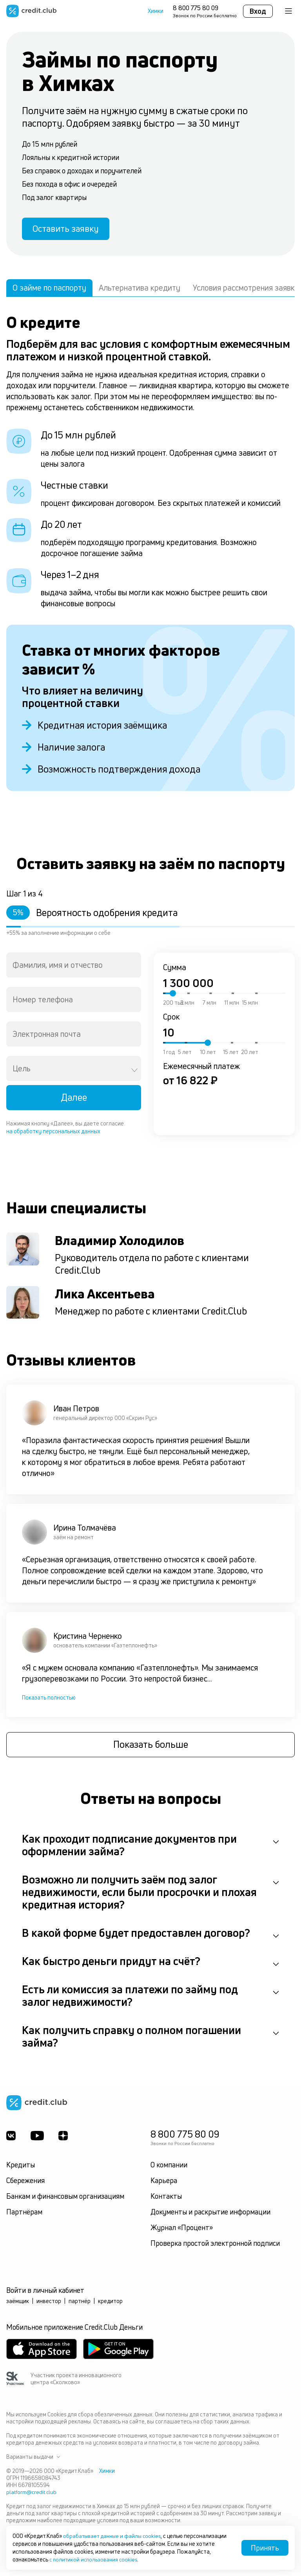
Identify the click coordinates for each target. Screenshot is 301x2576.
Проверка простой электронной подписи (215, 2246)
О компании (168, 2168)
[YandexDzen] (65, 2139)
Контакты (166, 2199)
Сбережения (25, 2184)
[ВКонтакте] (11, 2139)
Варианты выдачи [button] (33, 2460)
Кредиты (20, 2168)
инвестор (48, 2304)
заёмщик (17, 2304)
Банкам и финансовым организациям (65, 2199)
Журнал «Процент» (181, 2231)
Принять (265, 2547)
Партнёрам (24, 2215)
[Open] (134, 1072)
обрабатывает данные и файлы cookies (114, 2536)
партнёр (80, 2304)
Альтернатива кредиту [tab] (139, 290)
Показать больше (150, 1748)
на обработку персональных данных (53, 1134)
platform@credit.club (32, 2495)
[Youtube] (38, 2139)
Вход (258, 11)
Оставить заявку (70, 230)
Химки (155, 11)
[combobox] (73, 967)
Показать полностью (49, 1700)
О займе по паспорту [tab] (49, 290)
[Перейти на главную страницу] (31, 11)
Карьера (163, 2184)
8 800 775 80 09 (195, 8)
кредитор (110, 2304)
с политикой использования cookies (95, 2559)
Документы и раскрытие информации (210, 2215)
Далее (74, 1100)
